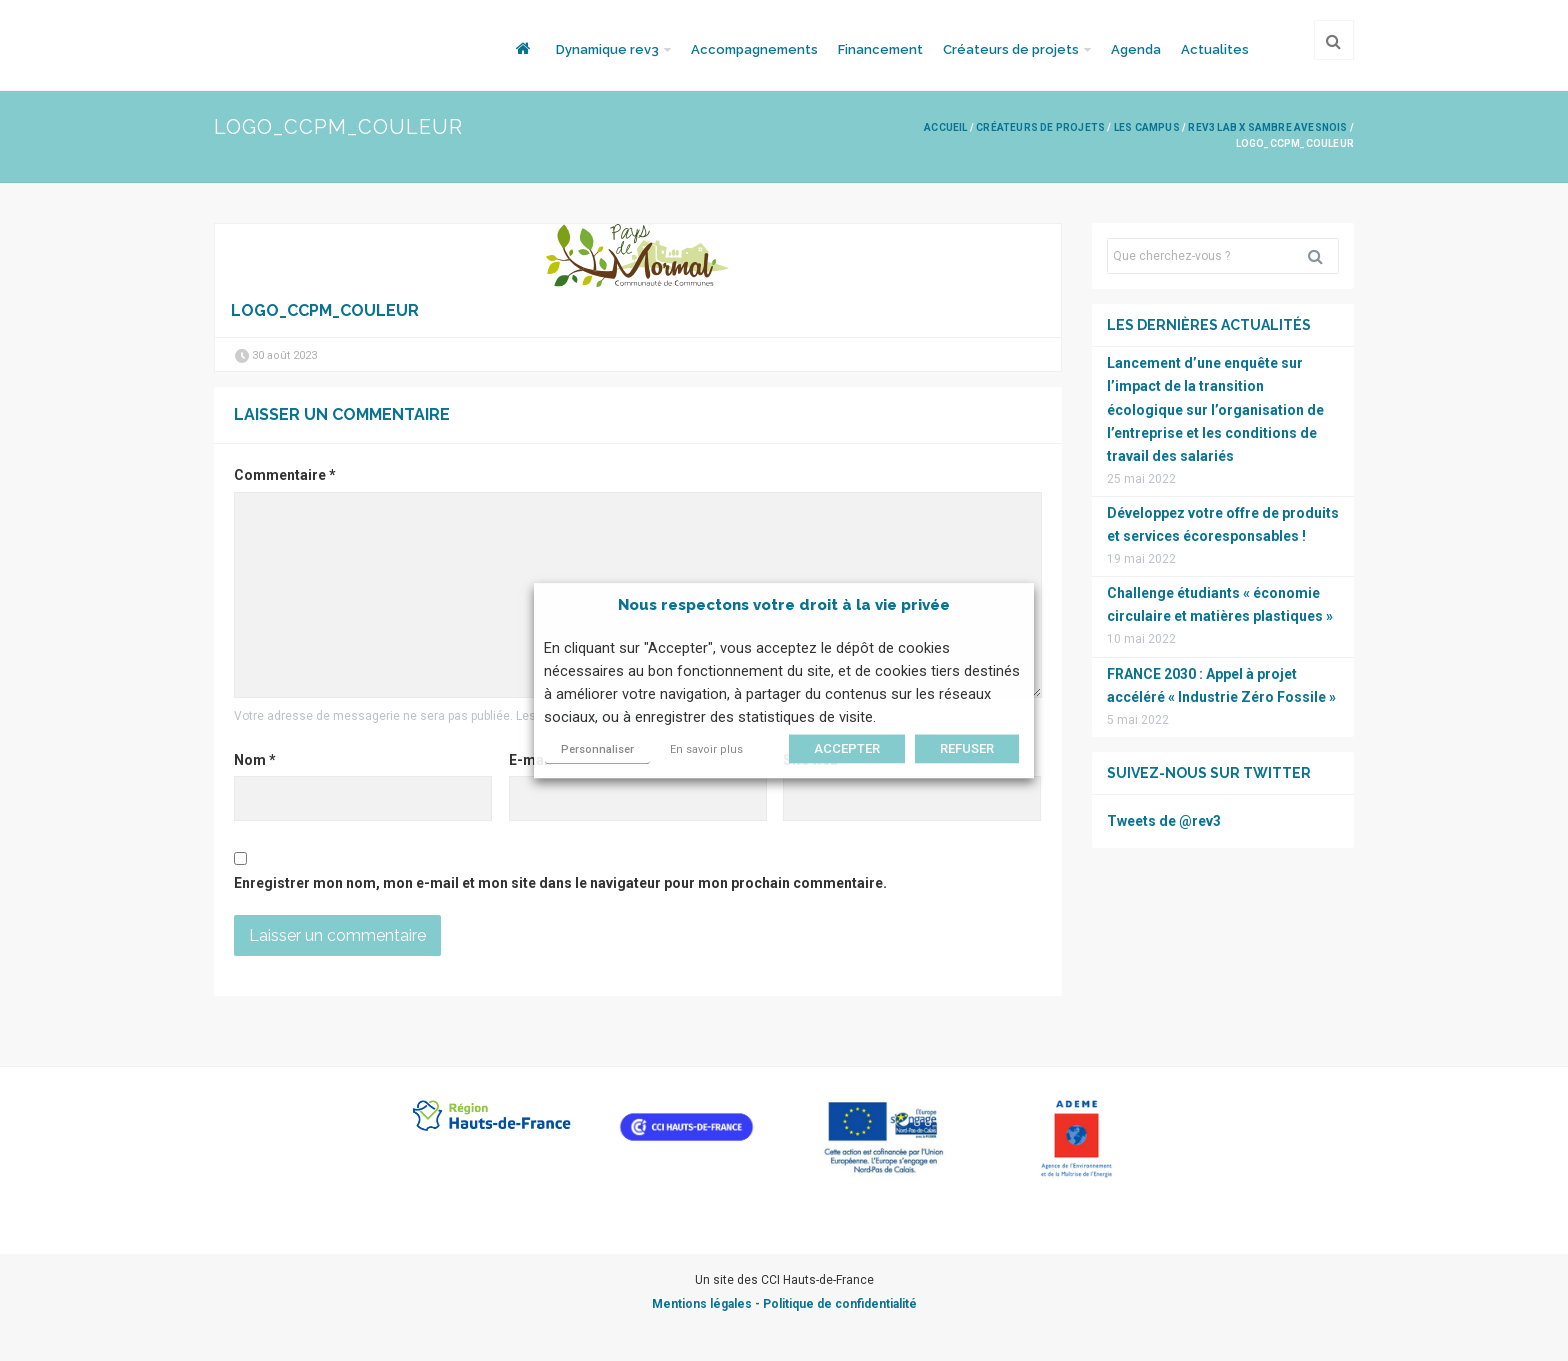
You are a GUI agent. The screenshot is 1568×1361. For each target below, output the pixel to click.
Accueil (945, 127)
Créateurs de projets (1011, 49)
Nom (255, 760)
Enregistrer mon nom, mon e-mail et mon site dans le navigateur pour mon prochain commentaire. (560, 883)
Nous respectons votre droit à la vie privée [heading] (784, 605)
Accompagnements (754, 49)
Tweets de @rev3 (1164, 821)
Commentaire (285, 475)
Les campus (1147, 127)
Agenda (1136, 49)
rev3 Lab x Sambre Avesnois (1267, 127)
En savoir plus (706, 749)
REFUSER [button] (967, 748)
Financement (880, 49)
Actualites (1215, 49)
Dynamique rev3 (607, 49)
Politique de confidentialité (840, 1304)
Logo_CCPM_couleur (325, 310)
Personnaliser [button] (597, 749)
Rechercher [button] (1323, 256)
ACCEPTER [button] (847, 748)
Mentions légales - (707, 1304)
